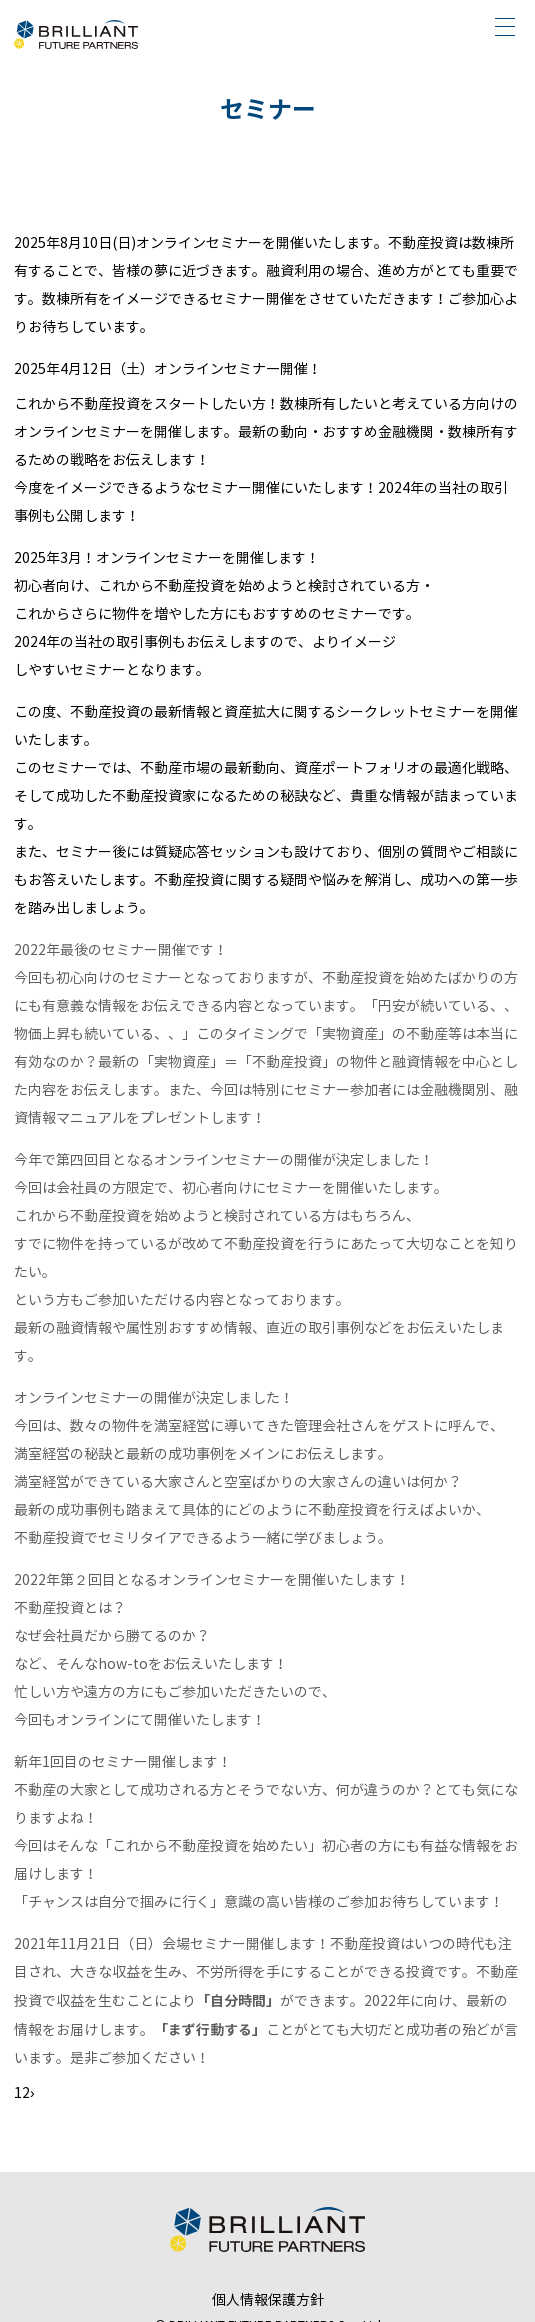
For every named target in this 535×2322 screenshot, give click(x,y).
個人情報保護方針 (268, 2300)
